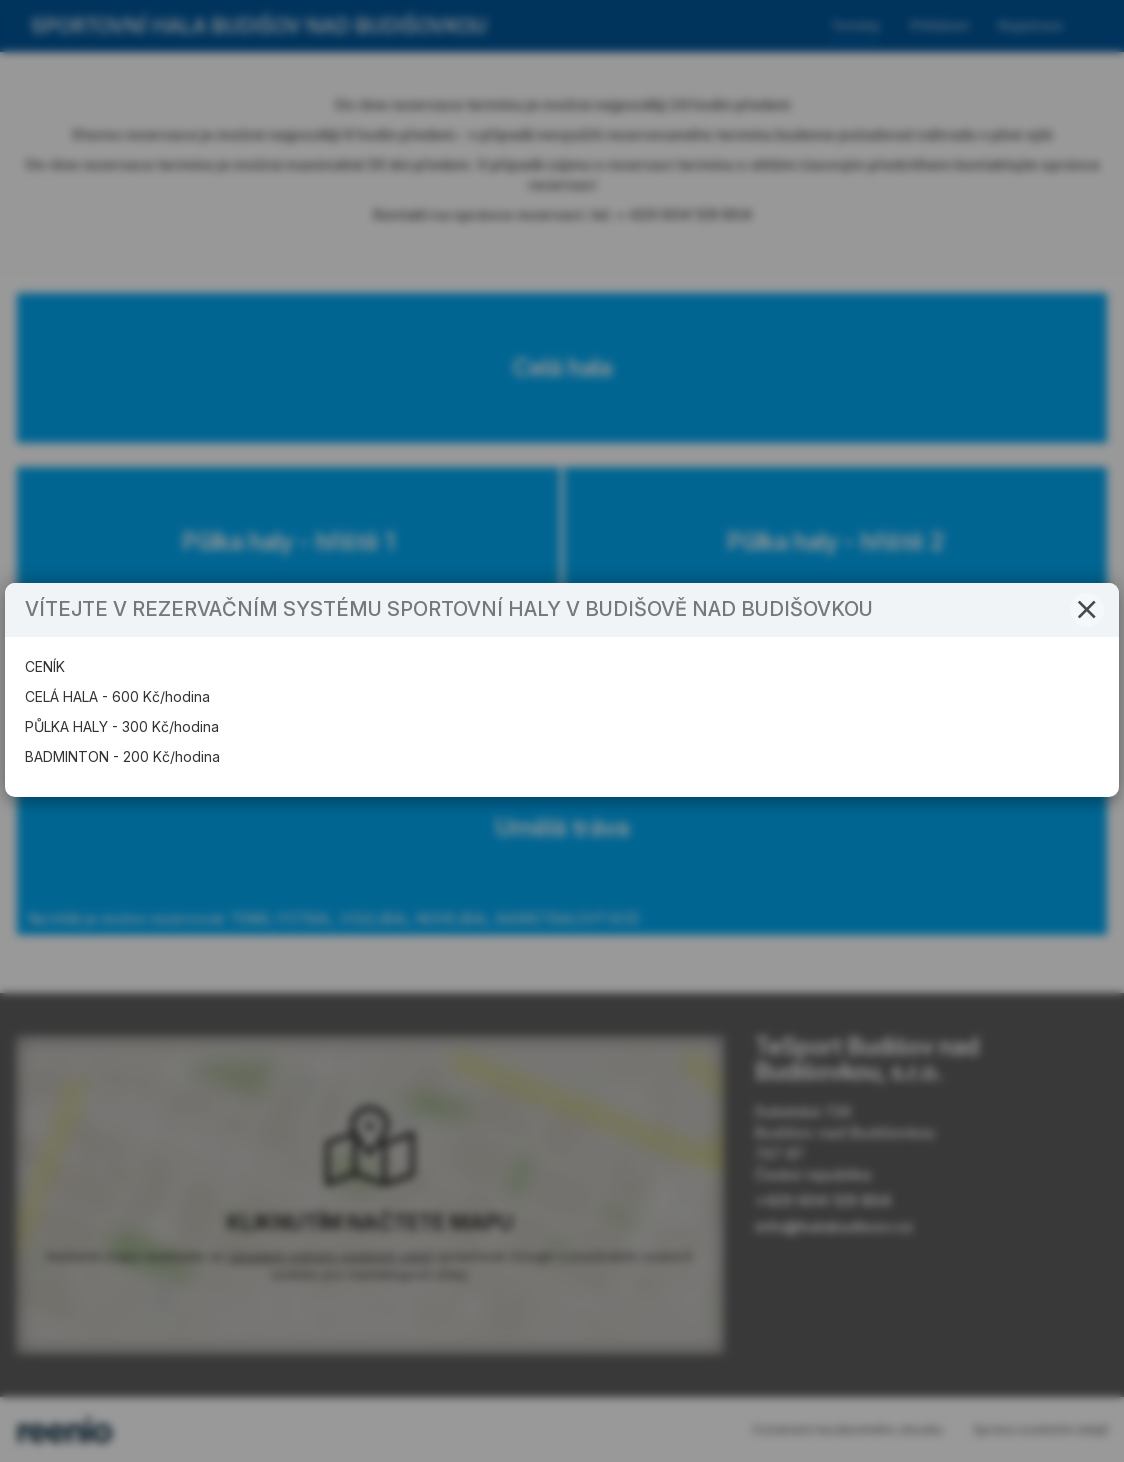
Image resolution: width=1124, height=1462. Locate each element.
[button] (1087, 651)
